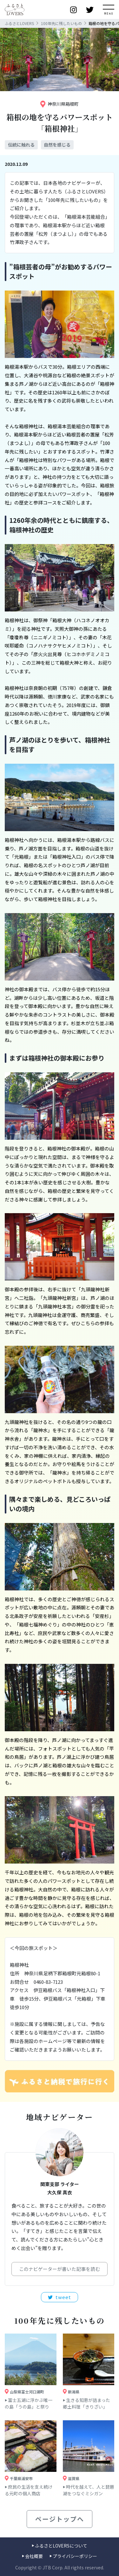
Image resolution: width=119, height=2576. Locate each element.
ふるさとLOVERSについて (61, 2545)
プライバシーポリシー (75, 2556)
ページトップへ (59, 2518)
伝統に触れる (21, 144)
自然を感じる (57, 144)
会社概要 (34, 2556)
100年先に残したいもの (61, 23)
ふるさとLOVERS (19, 23)
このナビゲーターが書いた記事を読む (59, 2269)
